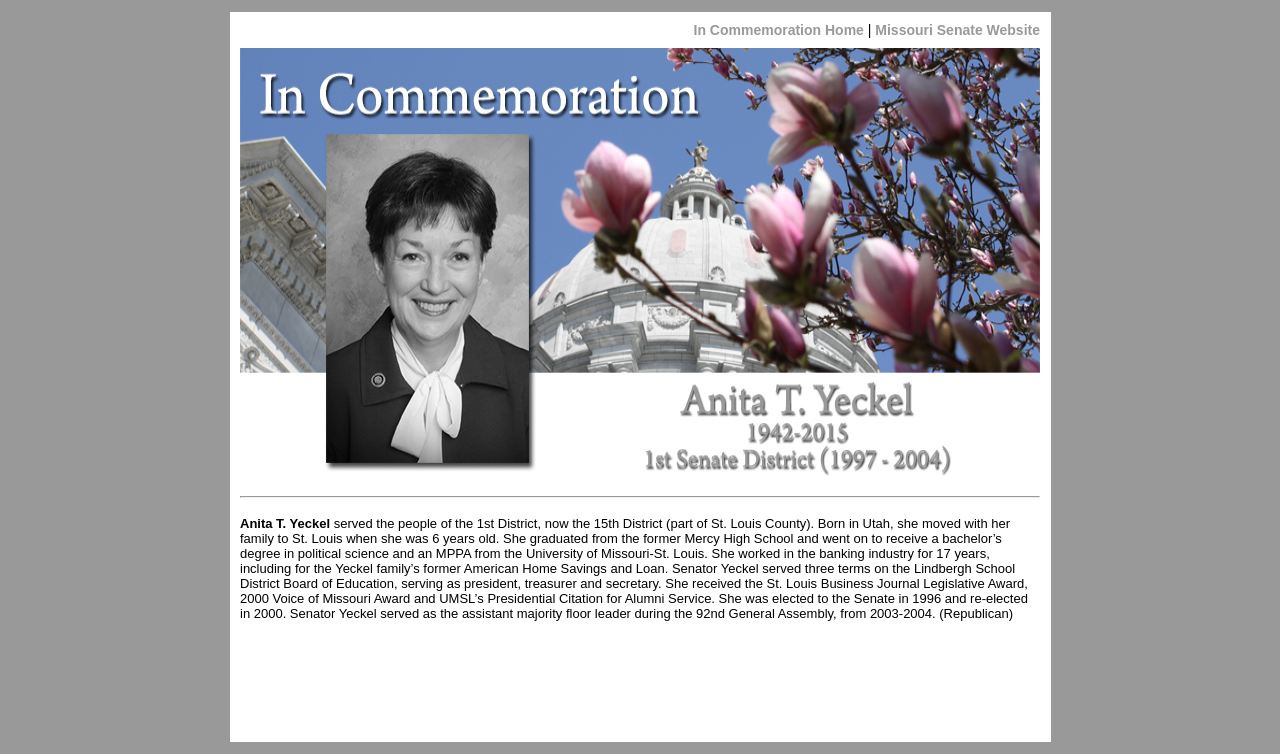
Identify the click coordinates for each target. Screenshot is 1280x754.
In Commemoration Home (779, 30)
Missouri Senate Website (955, 30)
